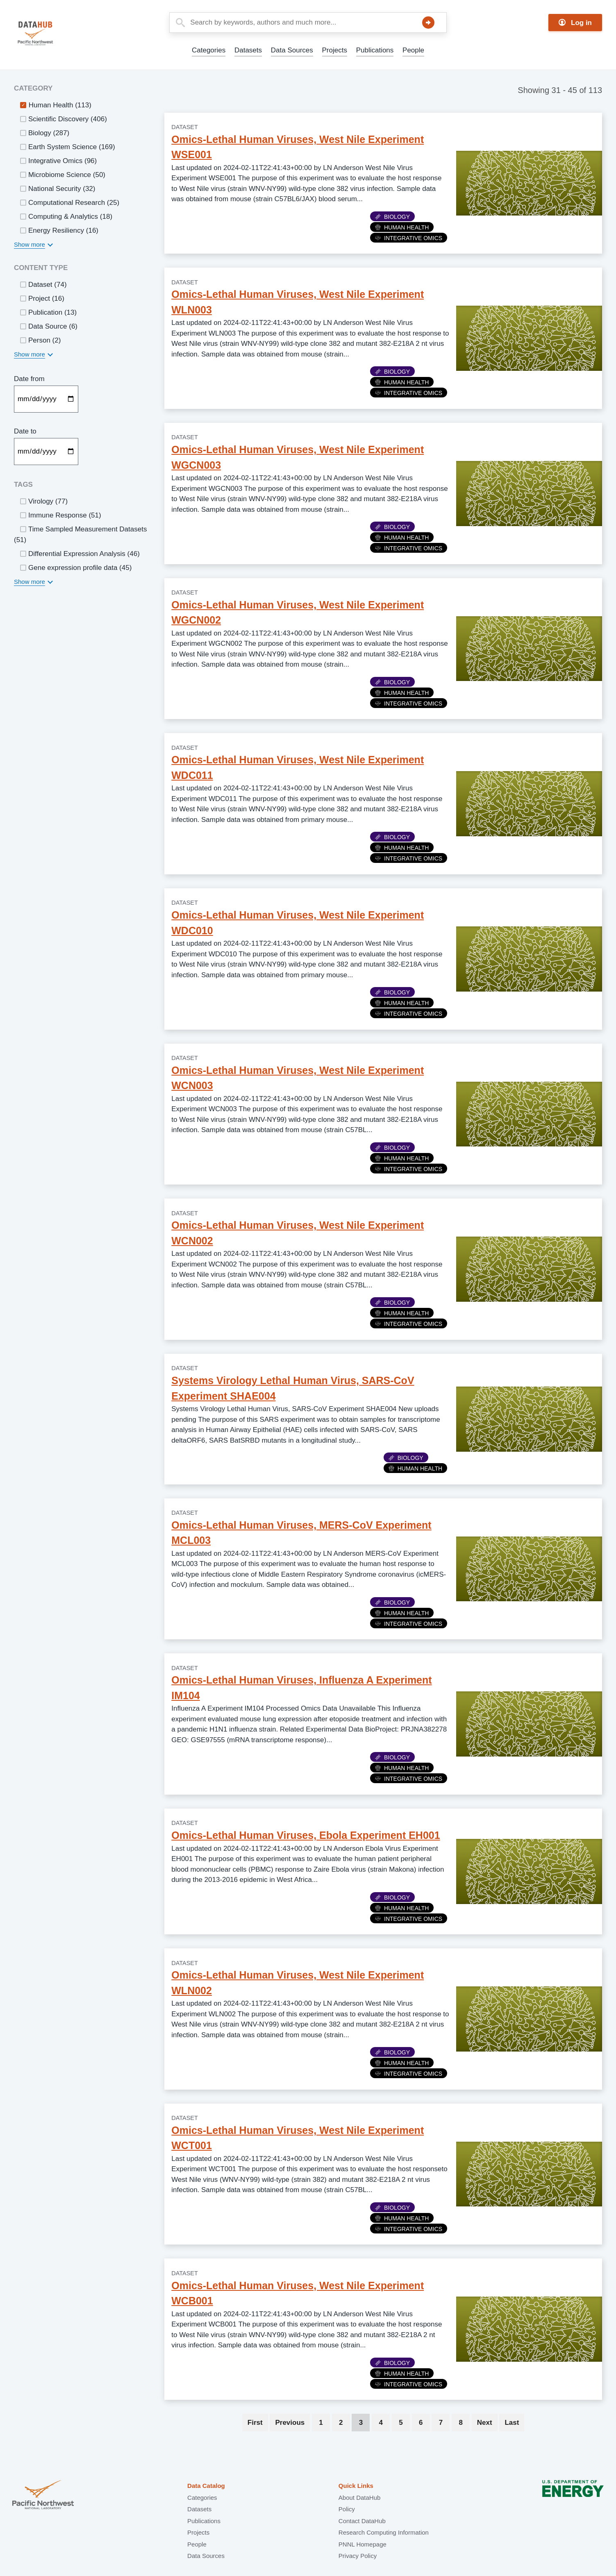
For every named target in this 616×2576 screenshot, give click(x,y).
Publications (375, 50)
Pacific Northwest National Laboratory (43, 2495)
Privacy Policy (358, 2555)
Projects (334, 50)
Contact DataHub (362, 2520)
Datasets (248, 50)
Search (428, 22)
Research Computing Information (384, 2532)
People (413, 50)
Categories (208, 50)
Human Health (402, 227)
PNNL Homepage (362, 2544)
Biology (392, 216)
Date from (29, 379)
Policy (347, 2509)
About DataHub (360, 2497)
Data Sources (292, 50)
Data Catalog (206, 2485)
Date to (25, 431)
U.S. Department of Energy (573, 2495)
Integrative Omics (408, 238)
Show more (29, 244)
